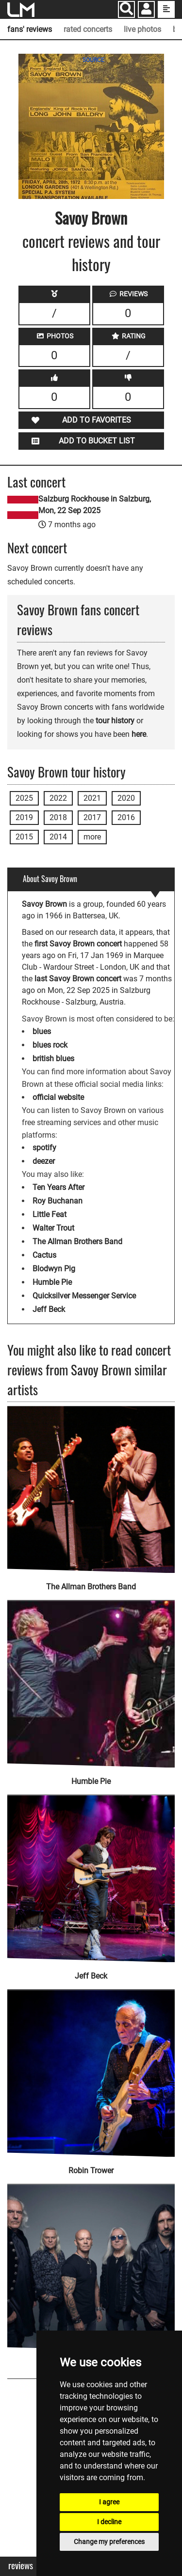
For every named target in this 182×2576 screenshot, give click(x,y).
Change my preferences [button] (109, 2542)
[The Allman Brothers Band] (91, 1489)
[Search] (126, 9)
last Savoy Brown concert (77, 978)
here (139, 734)
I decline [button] (109, 2522)
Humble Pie (52, 1282)
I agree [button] (109, 2502)
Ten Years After (58, 1187)
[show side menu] (166, 9)
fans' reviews (29, 29)
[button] (146, 10)
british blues (53, 1058)
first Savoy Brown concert (78, 943)
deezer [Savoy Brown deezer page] (44, 1161)
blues (42, 1031)
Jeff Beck (49, 1309)
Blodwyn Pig (54, 1268)
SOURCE (93, 60)
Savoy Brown (91, 217)
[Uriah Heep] (91, 2261)
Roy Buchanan (58, 1200)
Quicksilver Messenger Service (84, 1295)
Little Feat (49, 1214)
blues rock (50, 1045)
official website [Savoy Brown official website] (58, 1097)
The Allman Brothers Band (77, 1241)
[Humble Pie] (91, 1677)
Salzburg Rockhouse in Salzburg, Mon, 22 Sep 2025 (94, 504)
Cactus (44, 1255)
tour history (115, 720)
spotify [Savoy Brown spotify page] (44, 1147)
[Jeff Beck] (91, 1872)
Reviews (20, 2565)
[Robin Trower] (91, 2067)
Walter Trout (53, 1228)
